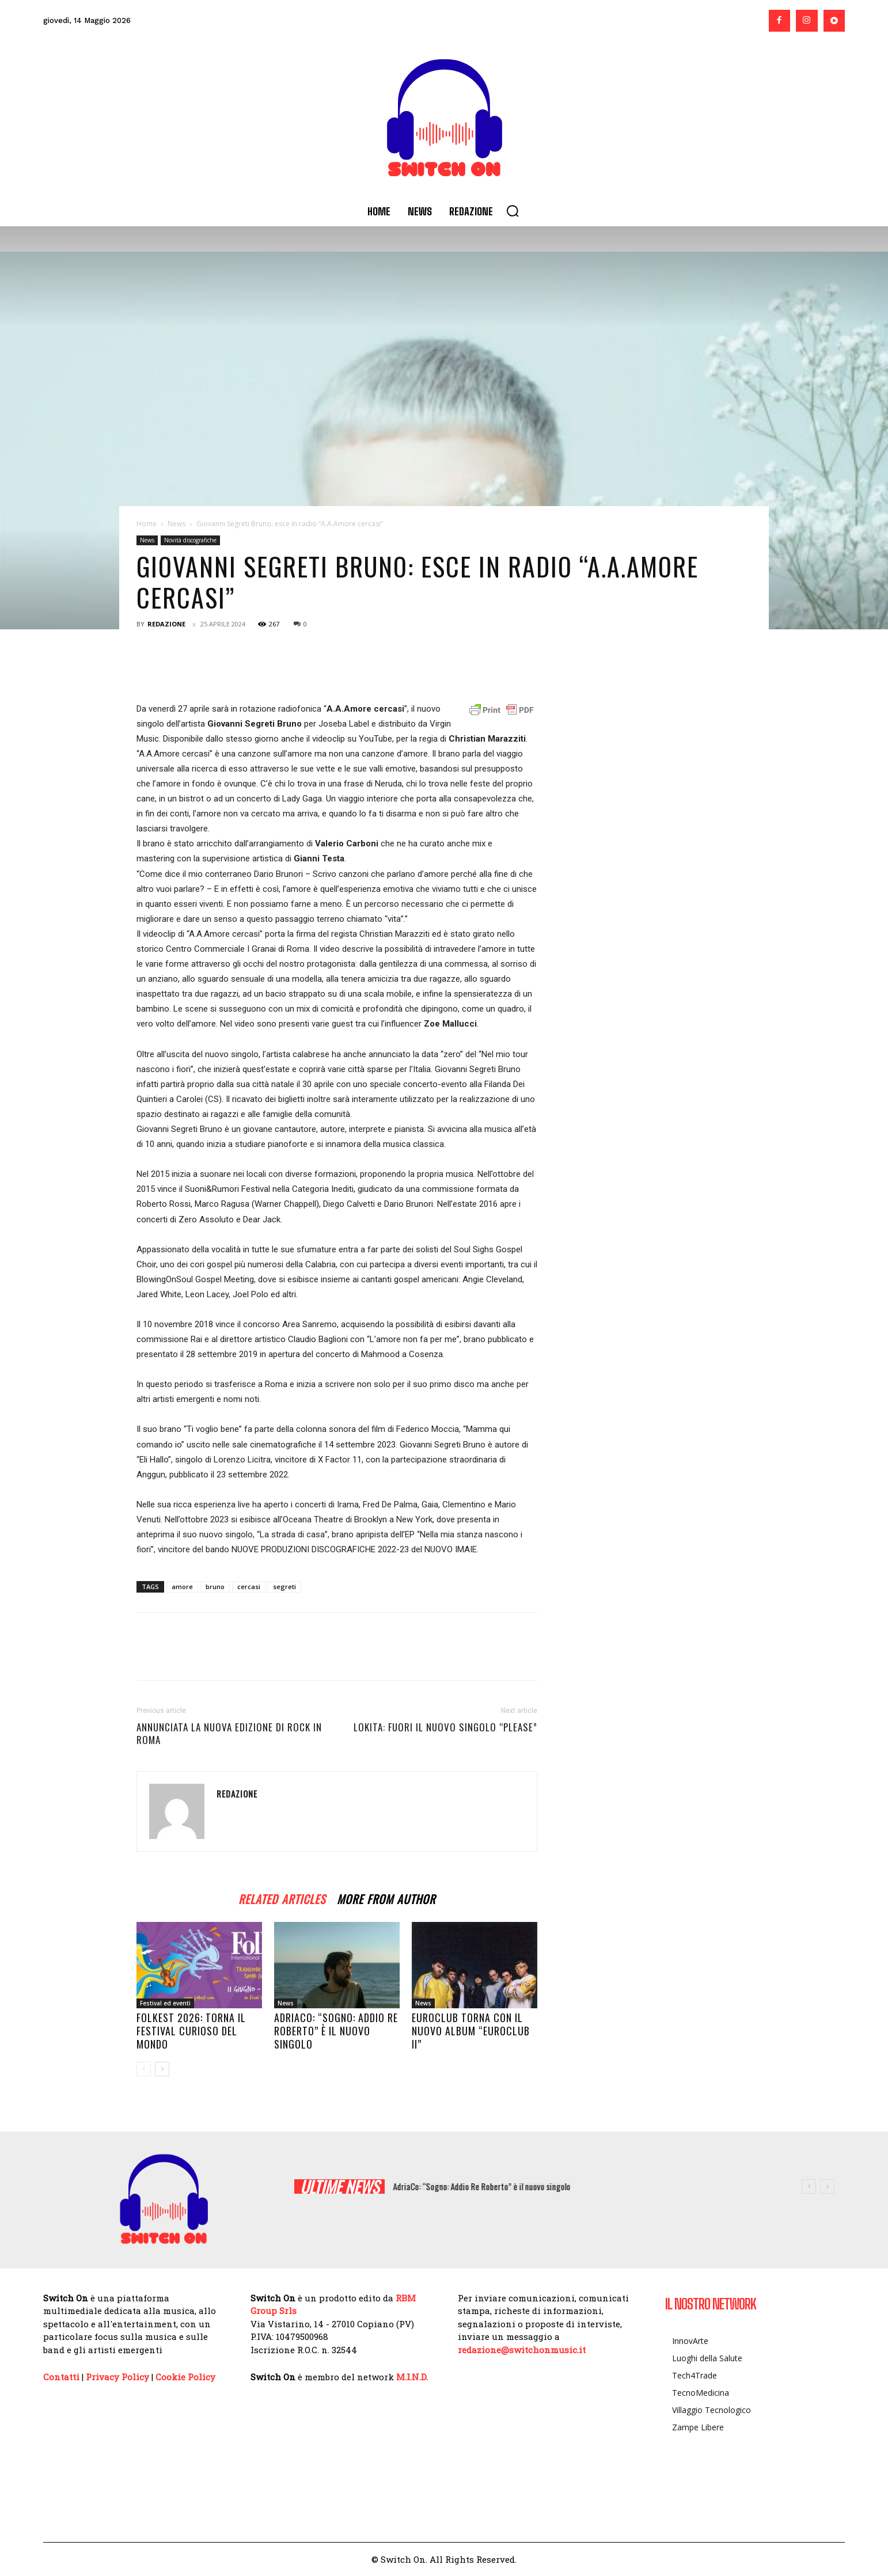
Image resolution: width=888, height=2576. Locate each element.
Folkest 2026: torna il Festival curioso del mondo (191, 2030)
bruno (215, 1586)
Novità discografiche (190, 540)
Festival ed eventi (165, 2003)
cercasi (248, 1586)
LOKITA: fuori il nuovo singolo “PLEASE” (445, 1727)
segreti (284, 1586)
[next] (827, 2186)
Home (146, 524)
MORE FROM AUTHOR (386, 1897)
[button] (512, 211)
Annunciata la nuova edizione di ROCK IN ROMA (229, 1733)
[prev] (809, 2186)
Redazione (166, 624)
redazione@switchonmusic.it (522, 2349)
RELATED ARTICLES (281, 1897)
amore (182, 1586)
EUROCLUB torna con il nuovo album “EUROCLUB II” (471, 2030)
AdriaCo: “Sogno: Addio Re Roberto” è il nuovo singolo (336, 2030)
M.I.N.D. (412, 2377)
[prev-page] (143, 2069)
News (176, 524)
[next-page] (162, 2069)
